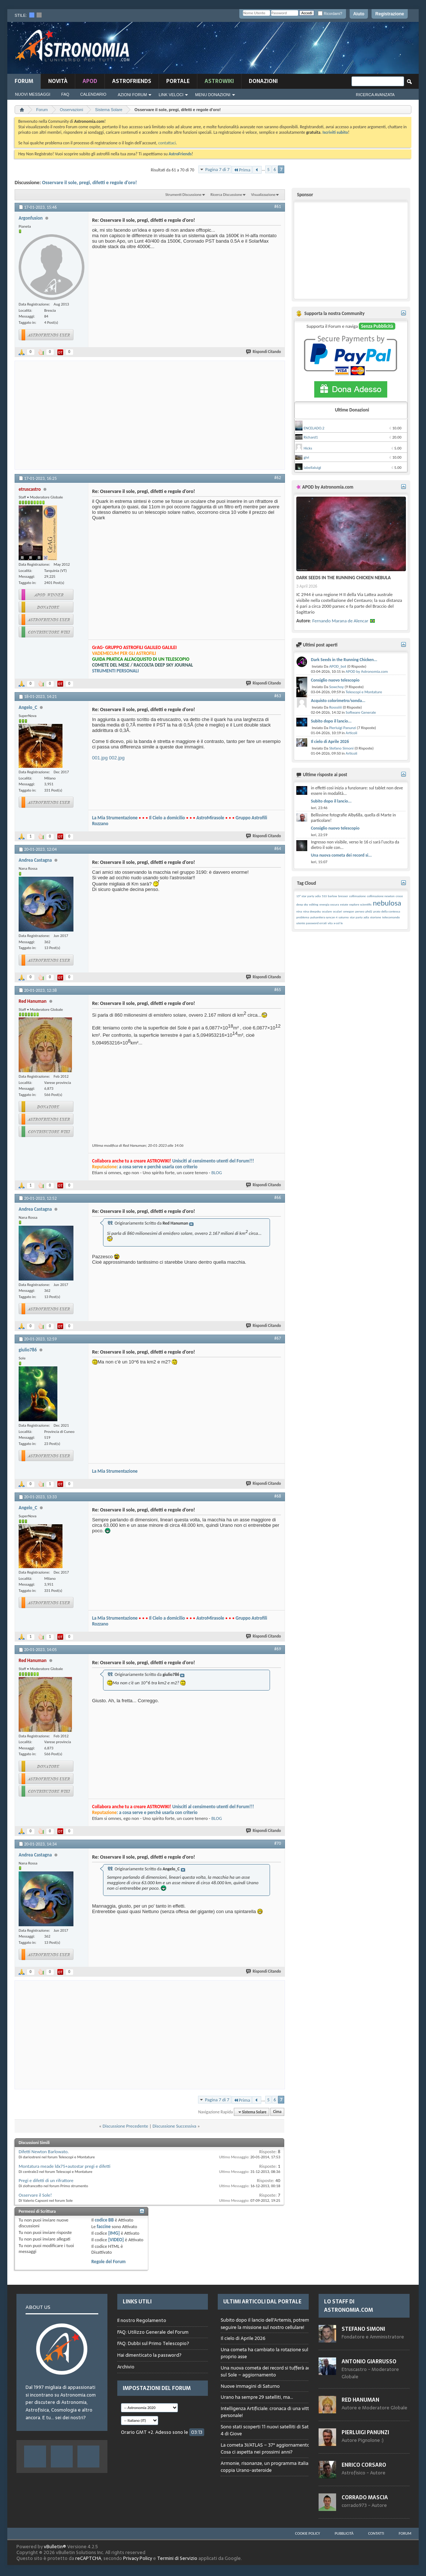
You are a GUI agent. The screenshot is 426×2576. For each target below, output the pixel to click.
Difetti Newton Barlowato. (44, 2151)
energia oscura (329, 904)
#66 (277, 1197)
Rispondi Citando (264, 351)
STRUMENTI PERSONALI (115, 671)
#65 (277, 989)
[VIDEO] (116, 2239)
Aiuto (359, 13)
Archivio (125, 2367)
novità (58, 81)
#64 (277, 848)
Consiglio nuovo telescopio (335, 680)
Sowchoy (336, 686)
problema (302, 917)
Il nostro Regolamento (141, 2320)
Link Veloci (171, 94)
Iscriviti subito (335, 132)
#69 (277, 1648)
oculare (327, 911)
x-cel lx (338, 923)
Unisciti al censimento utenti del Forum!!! (213, 1161)
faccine (104, 2226)
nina (299, 911)
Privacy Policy (137, 2558)
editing (313, 904)
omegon (348, 911)
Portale (178, 81)
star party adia (359, 917)
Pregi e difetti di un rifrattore (46, 2180)
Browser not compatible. (272, 2401)
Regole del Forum (108, 2261)
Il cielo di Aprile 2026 (330, 741)
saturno (343, 917)
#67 (277, 1338)
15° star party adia (308, 896)
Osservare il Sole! (35, 2195)
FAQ (65, 94)
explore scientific (360, 904)
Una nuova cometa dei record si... (341, 855)
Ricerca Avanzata (375, 94)
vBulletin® (55, 2546)
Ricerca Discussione (226, 194)
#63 (277, 695)
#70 (277, 1843)
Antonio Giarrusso (369, 2361)
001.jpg (100, 757)
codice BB (104, 2220)
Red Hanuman (360, 2400)
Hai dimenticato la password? (149, 2355)
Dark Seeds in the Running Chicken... (344, 659)
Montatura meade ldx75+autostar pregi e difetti (64, 2166)
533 (324, 896)
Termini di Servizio (177, 2558)
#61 (277, 206)
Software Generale (361, 712)
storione (375, 917)
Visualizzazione (263, 194)
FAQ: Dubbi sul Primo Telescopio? (153, 2343)
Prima (241, 169)
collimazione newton (381, 896)
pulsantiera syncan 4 (323, 917)
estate (344, 904)
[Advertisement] (281, 50)
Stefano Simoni (341, 748)
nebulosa (387, 903)
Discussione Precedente (125, 2126)
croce (399, 896)
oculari (337, 911)
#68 (277, 1496)
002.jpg (117, 757)
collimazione (357, 896)
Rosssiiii (335, 707)
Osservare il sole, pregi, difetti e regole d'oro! (89, 182)
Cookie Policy (307, 2533)
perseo (359, 911)
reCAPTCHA (88, 2558)
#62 (277, 477)
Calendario (93, 94)
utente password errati (311, 923)
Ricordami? (330, 14)
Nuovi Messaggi (32, 94)
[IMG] (114, 2233)
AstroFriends (131, 81)
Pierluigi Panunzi (342, 727)
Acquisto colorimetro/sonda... (338, 700)
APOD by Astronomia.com (367, 671)
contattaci (167, 142)
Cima (277, 2112)
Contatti (376, 2533)
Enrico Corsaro (364, 2465)
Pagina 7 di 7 (217, 169)
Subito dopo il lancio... (331, 721)
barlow (332, 896)
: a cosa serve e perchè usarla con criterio (144, 1166)
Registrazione (389, 13)
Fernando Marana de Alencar (340, 620)
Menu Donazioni (213, 94)
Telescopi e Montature (364, 692)
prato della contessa (386, 911)
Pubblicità (344, 2533)
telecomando (391, 917)
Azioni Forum (132, 94)
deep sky (302, 904)
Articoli (351, 733)
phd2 (368, 911)
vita (330, 923)
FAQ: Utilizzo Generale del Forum (153, 2332)
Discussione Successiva (174, 2126)
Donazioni (263, 81)
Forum (24, 81)
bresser (343, 896)
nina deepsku (312, 911)
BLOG (216, 1172)
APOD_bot (337, 666)
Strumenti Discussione (183, 194)
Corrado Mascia (365, 2497)
